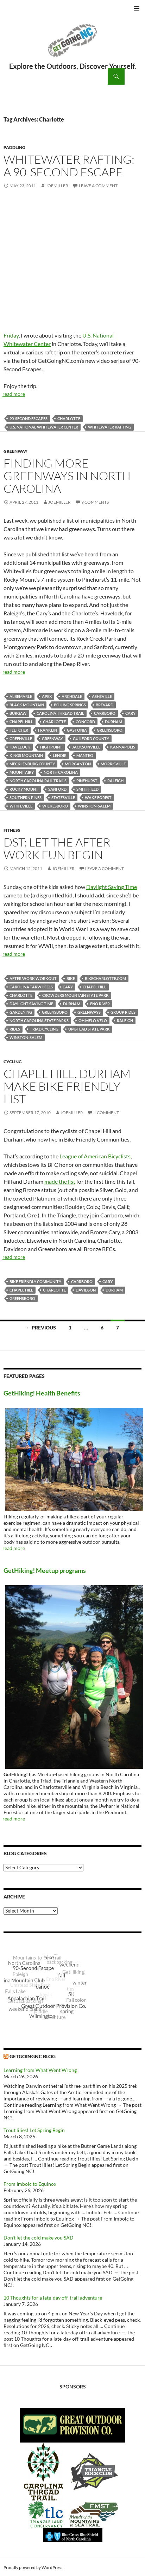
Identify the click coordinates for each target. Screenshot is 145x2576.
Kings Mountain (26, 755)
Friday (11, 335)
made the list (59, 1181)
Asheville (102, 696)
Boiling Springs (70, 704)
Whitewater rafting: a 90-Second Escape (69, 165)
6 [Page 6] (102, 1328)
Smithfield (87, 789)
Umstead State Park (89, 1029)
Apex (47, 696)
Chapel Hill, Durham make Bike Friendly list (67, 1086)
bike (71, 978)
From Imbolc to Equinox (30, 2184)
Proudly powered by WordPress (33, 2567)
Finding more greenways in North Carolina (67, 476)
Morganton (78, 763)
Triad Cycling (44, 1029)
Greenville (21, 738)
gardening (21, 1012)
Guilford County (91, 738)
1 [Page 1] (70, 1328)
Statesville (63, 797)
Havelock (20, 747)
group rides (123, 1012)
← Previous (41, 1328)
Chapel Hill (21, 721)
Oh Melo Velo (92, 1020)
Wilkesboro (55, 806)
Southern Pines (26, 797)
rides (15, 1029)
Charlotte (68, 418)
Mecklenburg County (32, 763)
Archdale (72, 696)
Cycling (13, 1061)
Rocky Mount (24, 789)
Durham (113, 721)
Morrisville (113, 763)
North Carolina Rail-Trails (38, 780)
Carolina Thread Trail (60, 713)
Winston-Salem (94, 806)
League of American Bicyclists (95, 1156)
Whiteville (21, 806)
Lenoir (60, 755)
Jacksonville (86, 747)
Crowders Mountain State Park (75, 995)
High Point (51, 747)
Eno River (100, 1003)
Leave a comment (98, 185)
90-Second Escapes (29, 418)
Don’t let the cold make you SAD (39, 2238)
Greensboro (109, 730)
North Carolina (61, 772)
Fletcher (19, 730)
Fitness (12, 830)
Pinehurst (86, 780)
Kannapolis (122, 747)
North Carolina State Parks (39, 1020)
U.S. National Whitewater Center (44, 427)
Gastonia (77, 730)
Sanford (57, 789)
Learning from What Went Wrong (40, 2070)
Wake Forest (98, 797)
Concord (85, 721)
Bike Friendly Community (35, 1281)
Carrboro (104, 713)
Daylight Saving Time (111, 886)
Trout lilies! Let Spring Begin (34, 2130)
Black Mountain (27, 704)
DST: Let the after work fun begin (57, 848)
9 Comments (95, 502)
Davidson (86, 1290)
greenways (89, 1012)
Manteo (84, 755)
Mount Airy (22, 772)
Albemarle (21, 696)
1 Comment (106, 1112)
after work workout (33, 978)
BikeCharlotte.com (105, 978)
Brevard (104, 704)
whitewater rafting (109, 427)
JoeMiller (57, 185)
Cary (130, 713)
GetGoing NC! (72, 45)
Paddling (14, 147)
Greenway (15, 451)
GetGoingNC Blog (33, 2056)
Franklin (47, 730)
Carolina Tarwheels (31, 987)
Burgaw (18, 713)
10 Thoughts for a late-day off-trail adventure (53, 2298)
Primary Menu (136, 8)
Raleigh (115, 780)
